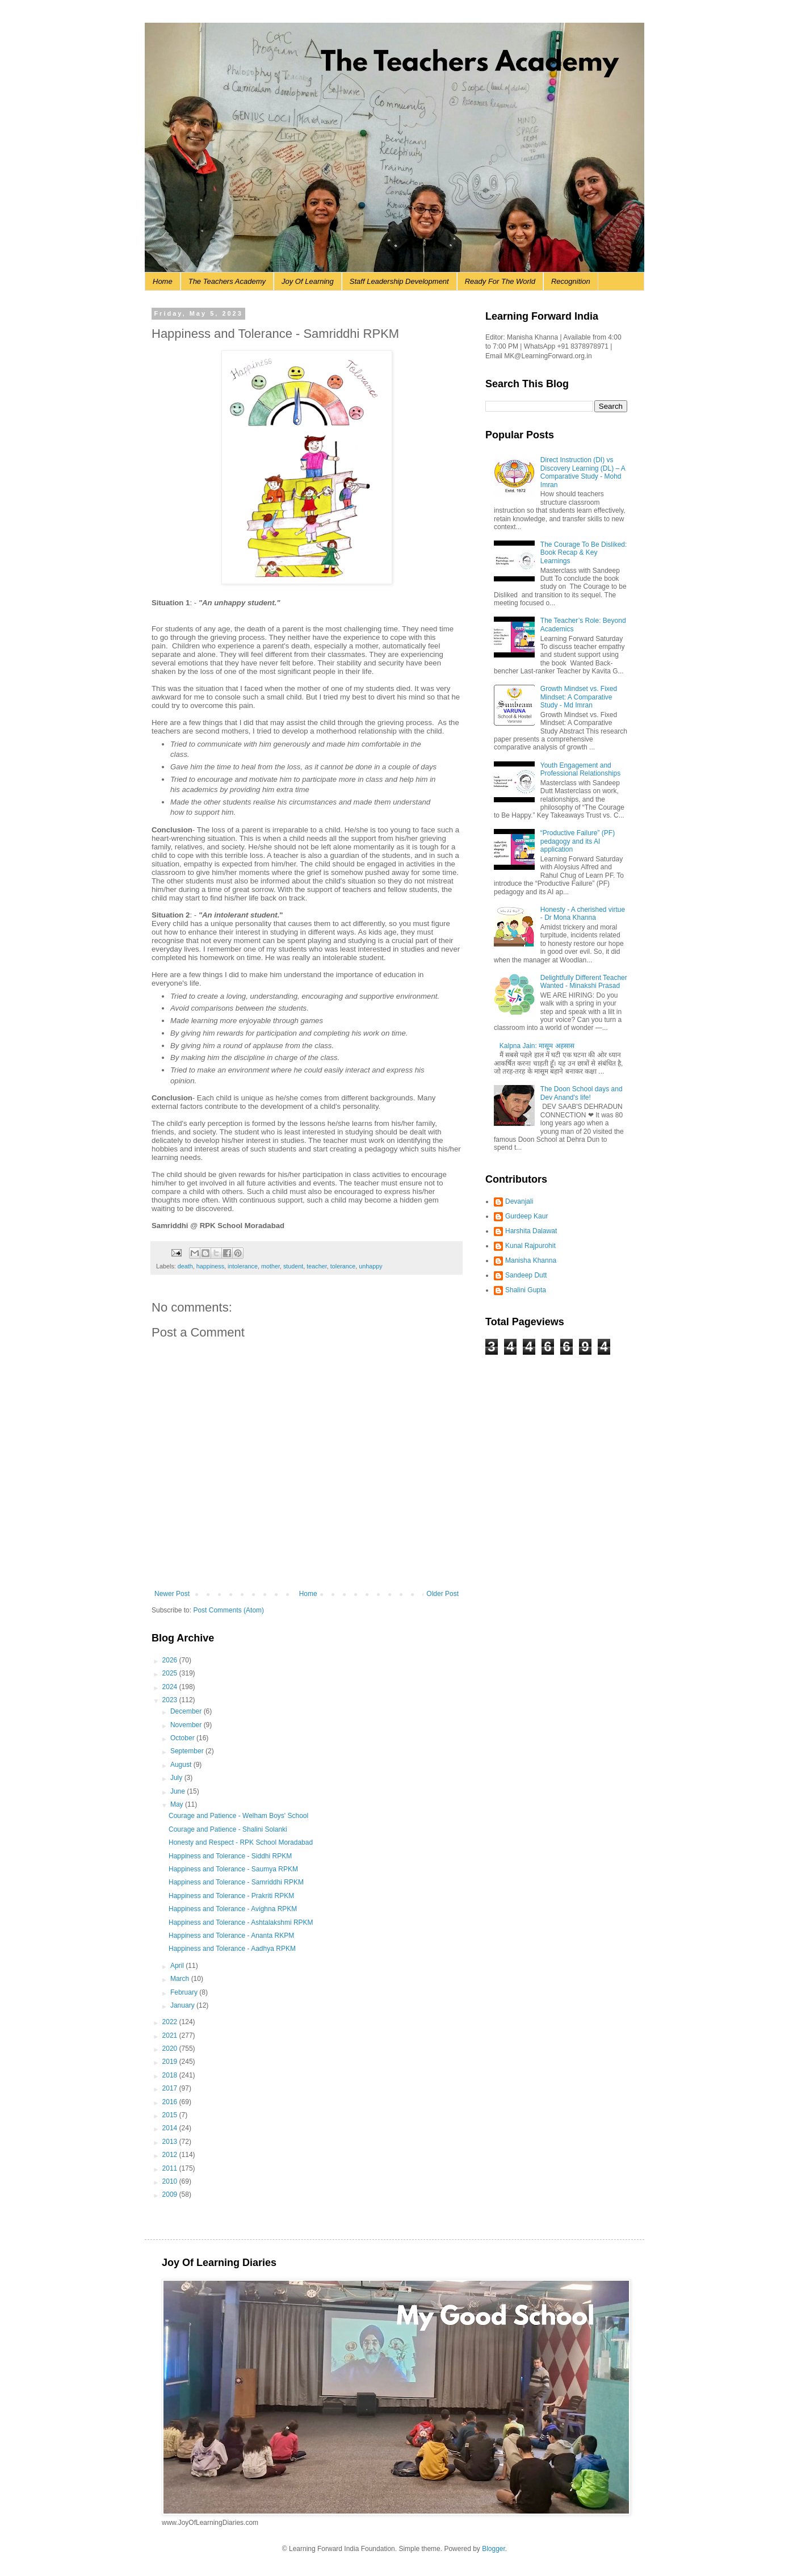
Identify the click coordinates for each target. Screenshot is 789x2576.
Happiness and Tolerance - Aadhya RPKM (232, 1949)
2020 (170, 2049)
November (187, 1725)
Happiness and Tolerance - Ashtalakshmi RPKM (241, 1922)
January (183, 2005)
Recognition (570, 281)
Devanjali (519, 1201)
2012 (170, 2155)
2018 (170, 2075)
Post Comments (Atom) (228, 1610)
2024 (170, 1687)
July (177, 1778)
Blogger (493, 2549)
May (177, 1804)
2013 (170, 2142)
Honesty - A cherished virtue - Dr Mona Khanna (582, 914)
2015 (170, 2115)
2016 (170, 2102)
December (187, 1711)
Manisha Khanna (530, 1260)
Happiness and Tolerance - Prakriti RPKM (231, 1896)
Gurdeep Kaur (526, 1216)
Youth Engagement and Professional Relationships (580, 769)
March (180, 1979)
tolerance (342, 1266)
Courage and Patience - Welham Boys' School (238, 1816)
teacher (316, 1266)
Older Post (442, 1594)
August (182, 1765)
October (183, 1738)
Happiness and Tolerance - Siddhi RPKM (230, 1856)
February (184, 1992)
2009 (170, 2194)
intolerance (243, 1266)
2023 (170, 1700)
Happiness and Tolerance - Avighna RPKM (233, 1909)
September (187, 1751)
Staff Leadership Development (399, 281)
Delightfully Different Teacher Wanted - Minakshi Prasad (583, 982)
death (185, 1266)
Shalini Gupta (525, 1290)
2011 (170, 2168)
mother (270, 1266)
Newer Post (172, 1594)
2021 (170, 2035)
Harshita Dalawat (531, 1231)
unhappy (370, 1266)
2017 (170, 2088)
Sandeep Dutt (526, 1275)
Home (163, 281)
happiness (210, 1266)
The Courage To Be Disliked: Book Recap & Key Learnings (583, 553)
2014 (170, 2128)
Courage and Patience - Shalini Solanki (228, 1829)
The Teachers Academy (227, 281)
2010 (170, 2181)
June (178, 1791)
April (178, 1966)
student (293, 1266)
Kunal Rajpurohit (530, 1246)
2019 (170, 2062)
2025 (170, 1673)
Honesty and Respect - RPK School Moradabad (241, 1842)
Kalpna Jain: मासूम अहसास (537, 1046)
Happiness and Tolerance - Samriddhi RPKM (236, 1882)
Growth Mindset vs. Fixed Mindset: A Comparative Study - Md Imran (578, 697)
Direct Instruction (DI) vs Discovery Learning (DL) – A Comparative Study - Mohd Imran (582, 472)
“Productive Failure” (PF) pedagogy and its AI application (577, 841)
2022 (170, 2022)
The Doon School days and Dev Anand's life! (581, 1093)
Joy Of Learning (308, 281)
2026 (170, 1660)
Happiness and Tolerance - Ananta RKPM (231, 1936)
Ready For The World (500, 281)
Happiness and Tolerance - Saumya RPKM (233, 1869)
